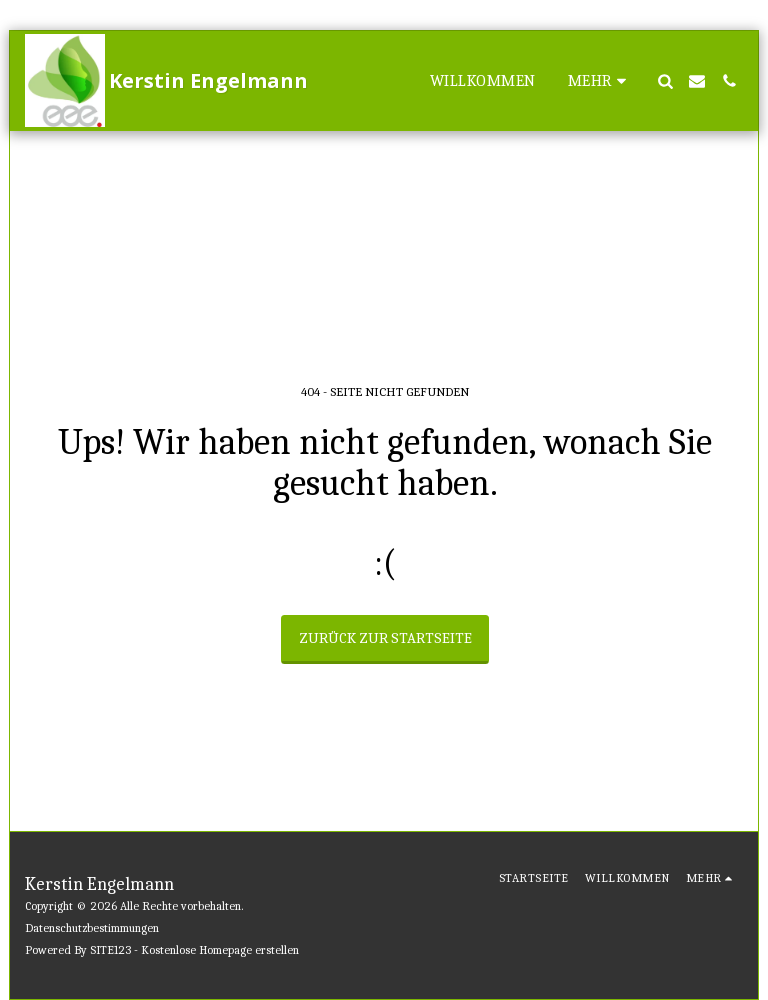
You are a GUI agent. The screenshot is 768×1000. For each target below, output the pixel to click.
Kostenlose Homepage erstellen (220, 950)
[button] (665, 81)
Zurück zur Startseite (385, 638)
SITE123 (110, 950)
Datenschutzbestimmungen (92, 928)
